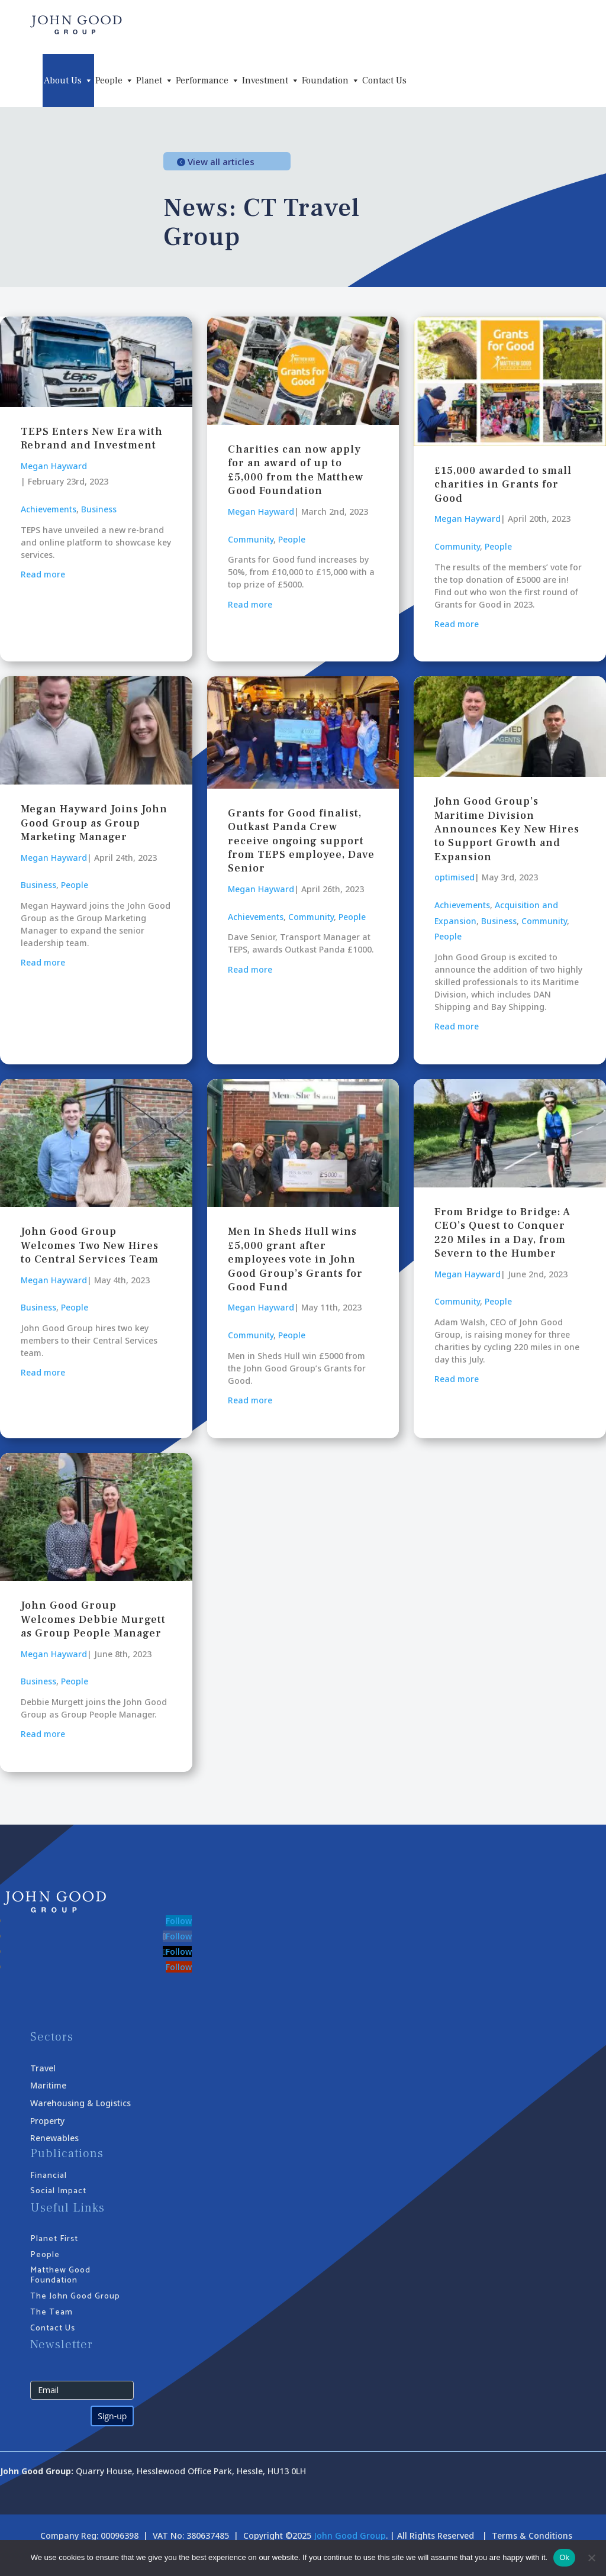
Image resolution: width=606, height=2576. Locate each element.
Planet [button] (154, 80)
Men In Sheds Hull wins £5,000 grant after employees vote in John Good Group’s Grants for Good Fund (295, 1259)
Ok (564, 2557)
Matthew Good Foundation (60, 2275)
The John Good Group (75, 2296)
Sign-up (112, 2416)
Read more (43, 574)
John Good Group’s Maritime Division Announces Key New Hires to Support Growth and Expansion (506, 829)
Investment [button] (270, 80)
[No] (591, 2558)
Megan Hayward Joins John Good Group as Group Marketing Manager (94, 823)
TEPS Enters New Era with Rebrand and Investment (92, 438)
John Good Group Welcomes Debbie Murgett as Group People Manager (93, 1619)
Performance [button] (208, 80)
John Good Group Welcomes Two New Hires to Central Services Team (90, 1245)
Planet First (54, 2239)
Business (99, 509)
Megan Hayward (54, 466)
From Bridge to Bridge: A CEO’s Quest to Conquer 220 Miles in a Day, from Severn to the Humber (502, 1232)
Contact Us (384, 80)
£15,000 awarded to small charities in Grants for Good (503, 484)
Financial (48, 2176)
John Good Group (350, 2535)
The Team (51, 2312)
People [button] (114, 80)
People (291, 539)
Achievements (48, 509)
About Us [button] (68, 80)
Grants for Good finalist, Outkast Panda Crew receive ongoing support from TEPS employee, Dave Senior (301, 841)
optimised (454, 877)
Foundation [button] (331, 80)
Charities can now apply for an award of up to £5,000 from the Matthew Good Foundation (295, 470)
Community (250, 539)
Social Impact (58, 2191)
